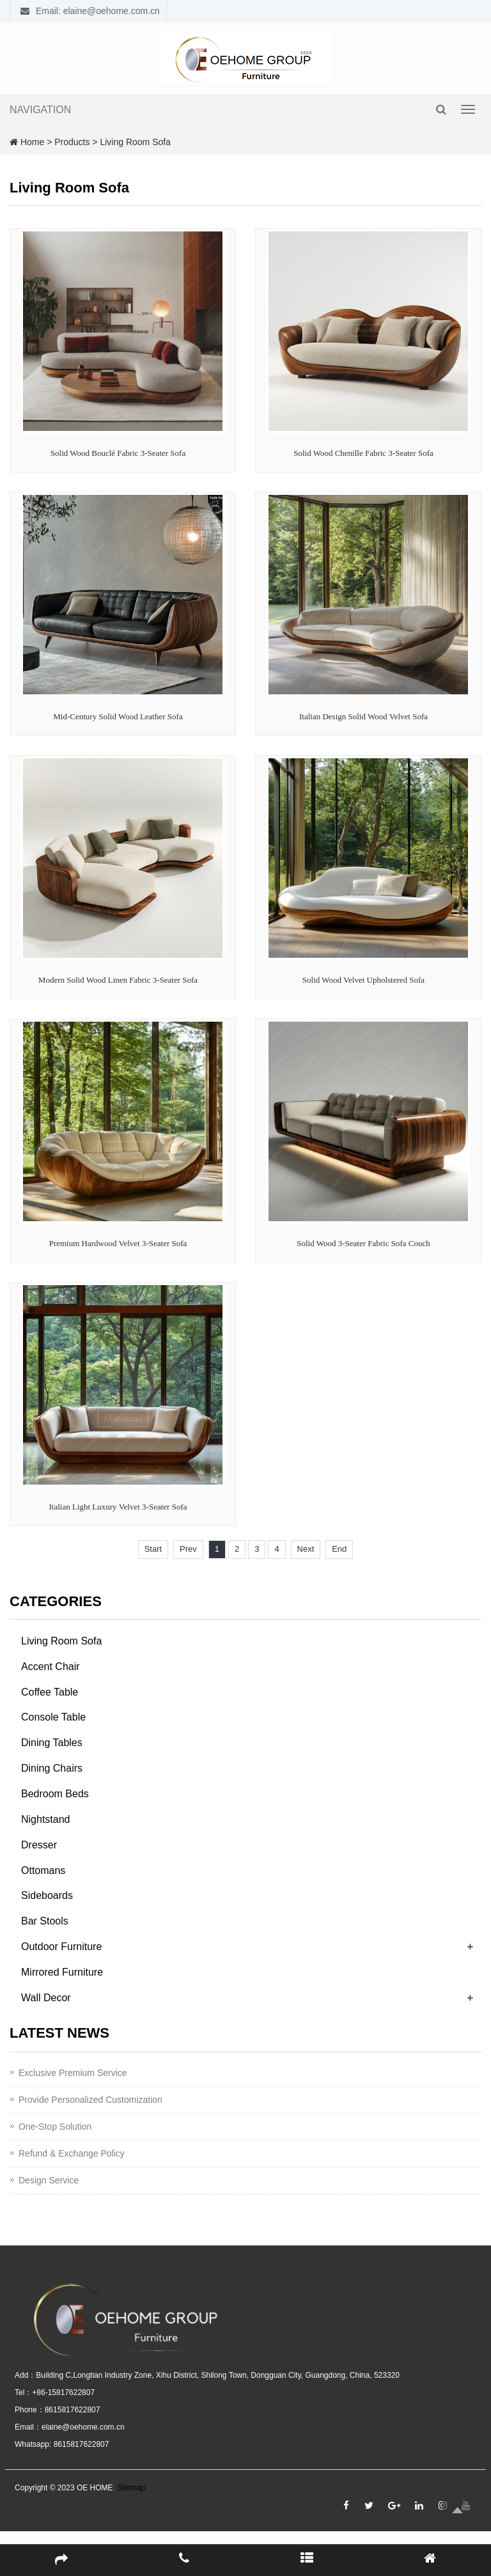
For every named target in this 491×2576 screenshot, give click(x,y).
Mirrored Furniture (62, 1972)
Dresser (39, 1844)
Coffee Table (49, 1692)
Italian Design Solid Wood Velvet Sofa (363, 716)
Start (153, 1549)
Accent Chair (50, 1666)
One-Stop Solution (55, 2126)
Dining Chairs (51, 1768)
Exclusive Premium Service (73, 2073)
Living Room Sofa (135, 142)
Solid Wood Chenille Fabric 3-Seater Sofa (363, 453)
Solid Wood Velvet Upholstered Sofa (363, 980)
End (339, 1549)
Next (306, 1549)
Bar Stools (44, 1921)
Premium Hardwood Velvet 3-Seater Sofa (118, 1243)
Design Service (49, 2180)
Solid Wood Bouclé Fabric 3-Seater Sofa (118, 453)
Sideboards (47, 1895)
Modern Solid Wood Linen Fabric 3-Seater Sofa (118, 980)
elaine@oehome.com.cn (83, 2427)
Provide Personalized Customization (90, 2100)
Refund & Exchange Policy (72, 2153)
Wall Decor (46, 1997)
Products (72, 142)
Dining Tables (51, 1742)
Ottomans (43, 1870)
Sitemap (131, 2487)
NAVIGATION (40, 109)
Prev (188, 1549)
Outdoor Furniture (61, 1946)
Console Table (53, 1717)
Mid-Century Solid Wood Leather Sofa (117, 716)
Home (32, 142)
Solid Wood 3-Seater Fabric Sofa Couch (363, 1243)
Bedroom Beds (55, 1793)
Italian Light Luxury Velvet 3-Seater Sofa (118, 1506)
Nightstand (45, 1819)
